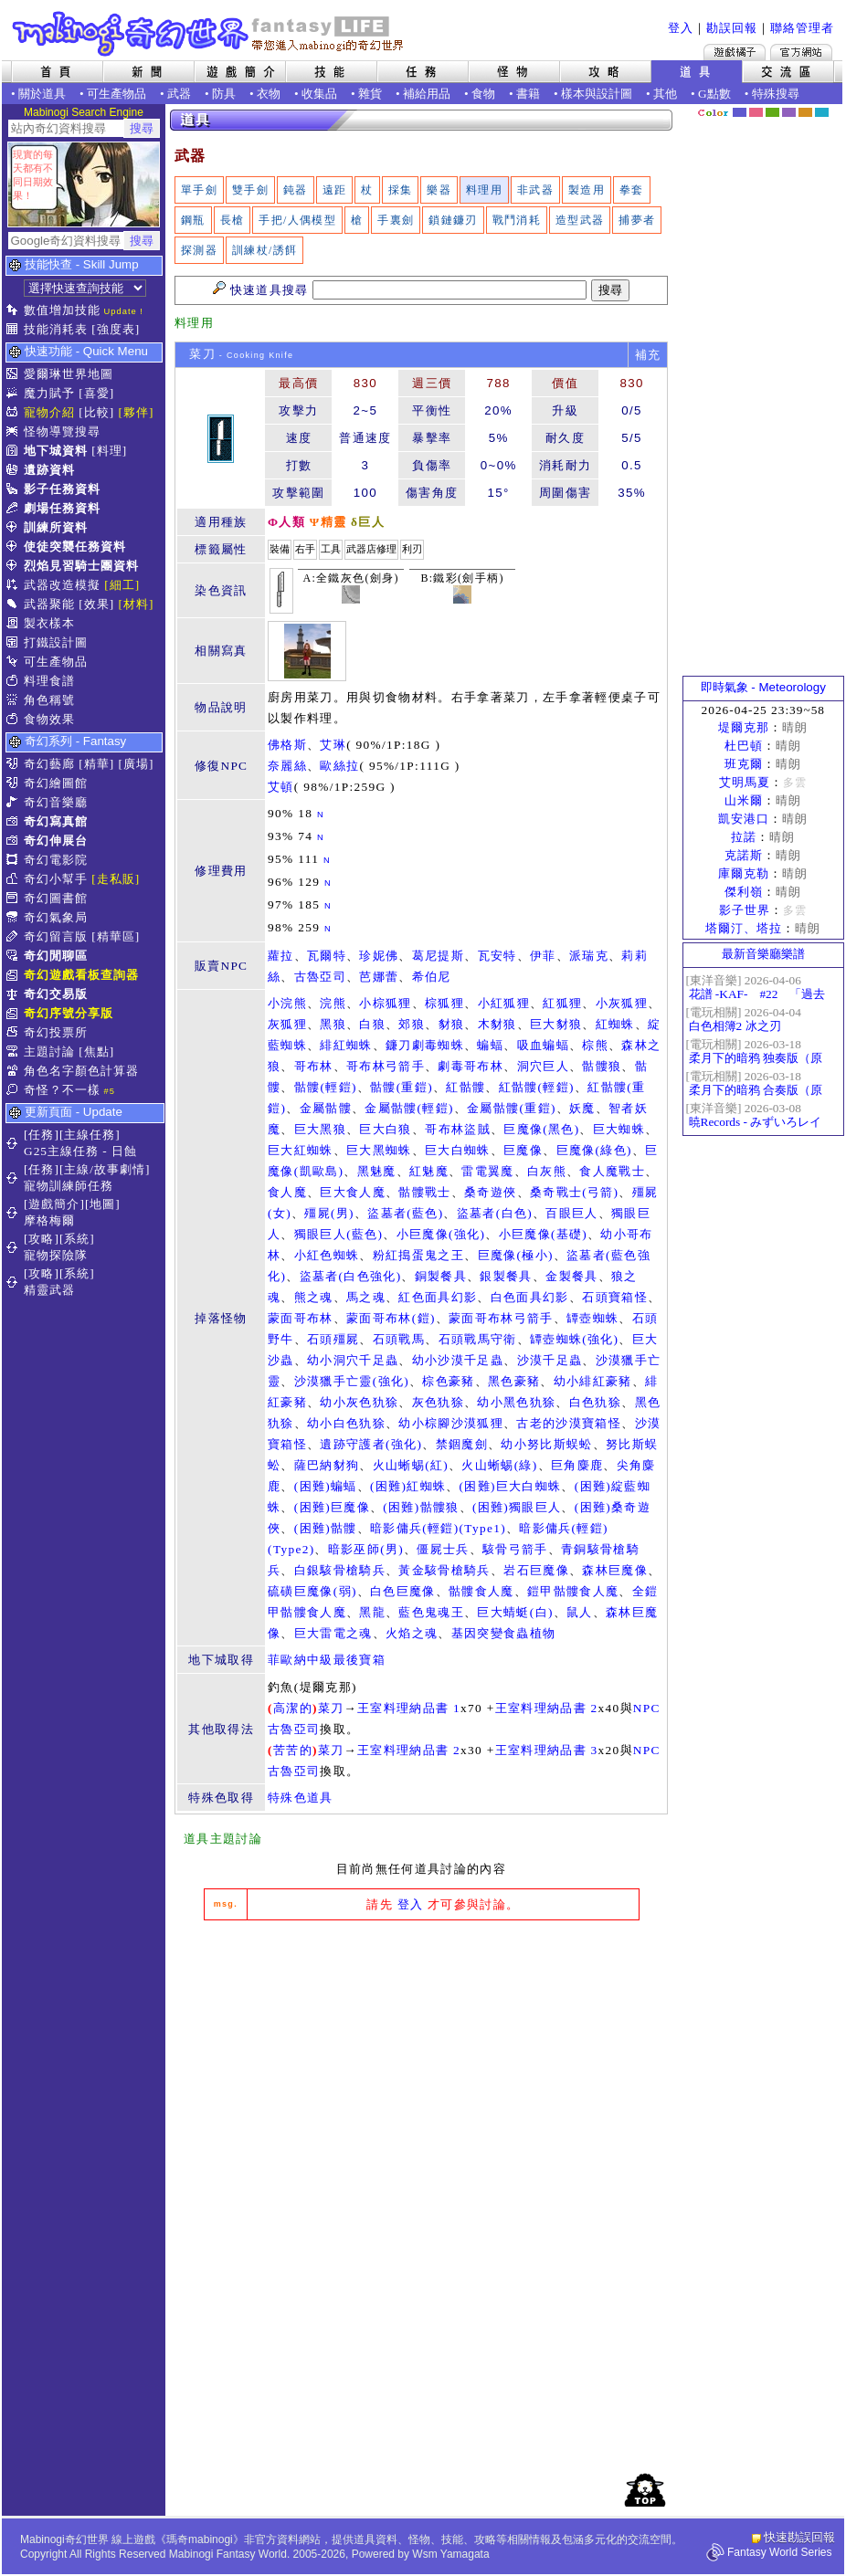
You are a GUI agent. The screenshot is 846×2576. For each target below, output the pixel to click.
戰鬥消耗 (516, 220)
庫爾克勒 (743, 873)
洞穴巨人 (543, 1066)
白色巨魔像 (403, 1591)
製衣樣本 (49, 623)
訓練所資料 (56, 527)
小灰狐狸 (622, 1003)
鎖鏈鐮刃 (452, 220)
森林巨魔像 (615, 1570)
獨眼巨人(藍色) (339, 1234)
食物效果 (49, 719)
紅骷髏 (465, 1087)
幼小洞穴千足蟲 (352, 1360)
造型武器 (579, 220)
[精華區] (115, 936)
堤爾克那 (743, 727)
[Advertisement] (421, 2071)
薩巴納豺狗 (327, 1465)
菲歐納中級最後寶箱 (327, 1660)
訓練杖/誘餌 (264, 250)
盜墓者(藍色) (405, 1213)
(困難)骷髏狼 (421, 1507)
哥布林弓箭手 (385, 1066)
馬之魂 (366, 1297)
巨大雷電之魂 (333, 1633)
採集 (400, 190)
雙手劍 (250, 190)
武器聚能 (49, 604)
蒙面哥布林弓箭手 (501, 1318)
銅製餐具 (441, 1276)
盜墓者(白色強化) (351, 1276)
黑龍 (372, 1612)
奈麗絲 (287, 766)
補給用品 (426, 93)
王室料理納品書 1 (408, 1708)
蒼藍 (822, 112)
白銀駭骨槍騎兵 (340, 1570)
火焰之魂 (412, 1633)
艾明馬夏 (744, 782)
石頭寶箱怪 (615, 1297)
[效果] (96, 604)
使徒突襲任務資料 (75, 546)
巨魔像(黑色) (541, 1129)
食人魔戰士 (612, 1171)
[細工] (122, 585)
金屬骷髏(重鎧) (511, 1108)
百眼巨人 (571, 1213)
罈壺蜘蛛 (592, 1318)
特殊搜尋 (775, 93)
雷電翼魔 (487, 1171)
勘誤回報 (731, 28)
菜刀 (331, 1708)
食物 (483, 93)
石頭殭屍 (333, 1339)
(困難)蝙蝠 (325, 1486)
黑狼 (333, 1024)
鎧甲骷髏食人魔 (573, 1591)
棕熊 (595, 1045)
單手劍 (199, 190)
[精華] (96, 764)
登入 (680, 28)
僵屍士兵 (443, 1549)
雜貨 (370, 93)
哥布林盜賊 (458, 1129)
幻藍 (739, 112)
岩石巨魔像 (536, 1570)
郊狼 (411, 1024)
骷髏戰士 (424, 1192)
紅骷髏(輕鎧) (537, 1087)
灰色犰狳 (438, 1402)
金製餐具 (571, 1276)
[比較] (96, 412)
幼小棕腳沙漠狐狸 (450, 1423)
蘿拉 (281, 955)
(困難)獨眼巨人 (517, 1507)
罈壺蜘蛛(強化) (574, 1339)
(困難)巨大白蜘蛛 (511, 1486)
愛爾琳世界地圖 (68, 374)
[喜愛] (96, 393)
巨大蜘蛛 (619, 1129)
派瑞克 (588, 955)
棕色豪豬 (448, 1381)
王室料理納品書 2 (546, 1708)
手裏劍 (395, 220)
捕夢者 (637, 220)
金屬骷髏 (326, 1108)
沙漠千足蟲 (550, 1360)
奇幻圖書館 (56, 898)
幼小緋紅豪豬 (593, 1381)
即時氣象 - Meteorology (763, 687)
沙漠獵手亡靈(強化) (351, 1381)
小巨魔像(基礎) (543, 1234)
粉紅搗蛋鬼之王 (418, 1255)
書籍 (528, 93)
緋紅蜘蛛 (346, 1045)
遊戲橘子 (734, 52)
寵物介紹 (49, 412)
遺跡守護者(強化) (371, 1444)
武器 (179, 93)
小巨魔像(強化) (441, 1234)
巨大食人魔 (353, 1192)
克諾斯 (743, 855)
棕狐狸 (444, 1003)
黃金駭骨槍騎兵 (444, 1570)
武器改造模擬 (62, 585)
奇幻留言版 (56, 936)
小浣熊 (287, 1003)
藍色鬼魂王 (431, 1612)
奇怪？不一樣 (62, 1090)
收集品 (319, 93)
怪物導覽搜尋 (62, 431)
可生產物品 (116, 93)
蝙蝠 (490, 1045)
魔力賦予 (49, 393)
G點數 (714, 93)
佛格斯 (287, 745)
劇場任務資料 (62, 508)
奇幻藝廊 (49, 764)
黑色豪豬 (514, 1381)
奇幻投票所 (56, 1032)
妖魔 (582, 1108)
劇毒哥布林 (470, 1066)
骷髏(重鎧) (401, 1087)
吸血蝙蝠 (543, 1045)
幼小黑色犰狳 (516, 1402)
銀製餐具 (506, 1276)
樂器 (439, 190)
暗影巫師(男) (366, 1549)
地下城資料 (56, 450)
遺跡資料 (49, 470)
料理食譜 (49, 681)
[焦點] (96, 1051)
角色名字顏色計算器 (81, 1071)
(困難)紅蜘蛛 (408, 1486)
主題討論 (49, 1051)
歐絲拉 (339, 766)
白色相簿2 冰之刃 (735, 1026)
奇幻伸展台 (56, 840)
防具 (224, 93)
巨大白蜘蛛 (458, 1150)
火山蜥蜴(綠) (499, 1465)
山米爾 (743, 800)
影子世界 (744, 910)
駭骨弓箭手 (515, 1549)
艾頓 (281, 787)
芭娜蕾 (378, 976)
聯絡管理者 (802, 28)
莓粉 (756, 112)
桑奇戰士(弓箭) (574, 1192)
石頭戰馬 (399, 1339)
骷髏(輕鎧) (325, 1087)
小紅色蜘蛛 (327, 1255)
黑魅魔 (377, 1171)
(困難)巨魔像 (332, 1507)
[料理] (109, 450)
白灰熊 (546, 1171)
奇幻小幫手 (56, 879)
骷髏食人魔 (481, 1591)
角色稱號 (49, 700)
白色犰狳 (595, 1402)
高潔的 (292, 1708)
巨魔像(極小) (516, 1255)
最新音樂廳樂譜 (763, 954)
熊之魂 (313, 1297)
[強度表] (115, 329)
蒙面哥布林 (300, 1318)
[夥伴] (136, 412)
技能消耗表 (56, 329)
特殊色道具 (300, 1797)
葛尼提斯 (438, 955)
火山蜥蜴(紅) (411, 1465)
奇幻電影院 (56, 860)
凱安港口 (743, 818)
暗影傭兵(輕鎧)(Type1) (438, 1528)
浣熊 (333, 1003)
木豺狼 (497, 1024)
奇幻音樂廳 (56, 802)
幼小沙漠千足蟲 (457, 1360)
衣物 (268, 93)
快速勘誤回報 (799, 2537)
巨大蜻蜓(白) (515, 1612)
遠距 (335, 190)
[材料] (136, 604)
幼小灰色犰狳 (359, 1402)
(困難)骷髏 (325, 1528)
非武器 (535, 190)
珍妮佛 (378, 955)
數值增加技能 (62, 310)
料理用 (484, 190)
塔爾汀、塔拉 (743, 928)
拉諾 (743, 837)
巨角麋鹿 (577, 1465)
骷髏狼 (601, 1066)
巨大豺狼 (556, 1024)
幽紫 (789, 112)
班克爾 (743, 764)
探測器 (199, 250)
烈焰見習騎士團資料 (81, 566)
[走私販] (115, 879)
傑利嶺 (743, 892)
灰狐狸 (287, 1024)
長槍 (232, 220)
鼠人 (579, 1612)
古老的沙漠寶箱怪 (568, 1423)
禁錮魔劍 (462, 1444)
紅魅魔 (429, 1171)
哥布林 (313, 1066)
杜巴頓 (743, 745)
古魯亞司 (320, 976)
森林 (772, 112)
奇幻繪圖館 (56, 783)
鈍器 (295, 190)
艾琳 (333, 745)
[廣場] (136, 764)
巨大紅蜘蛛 (300, 1150)
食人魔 (287, 1192)
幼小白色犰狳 (346, 1423)
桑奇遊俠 (490, 1192)
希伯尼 (431, 976)
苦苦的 (292, 1750)
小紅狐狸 (504, 1003)
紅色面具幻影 (437, 1297)
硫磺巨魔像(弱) (312, 1591)
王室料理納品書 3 (546, 1750)
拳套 (631, 190)
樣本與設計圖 (596, 93)
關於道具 (42, 93)
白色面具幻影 (530, 1297)
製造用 (586, 190)
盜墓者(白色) (495, 1213)
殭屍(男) (329, 1213)
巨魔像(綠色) (594, 1150)
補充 (648, 355)
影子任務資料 (62, 489)
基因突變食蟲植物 (503, 1633)
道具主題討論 (223, 1838)
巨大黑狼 (320, 1129)
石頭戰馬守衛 (478, 1339)
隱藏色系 (832, 106)
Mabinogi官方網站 (801, 52)
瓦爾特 (326, 955)
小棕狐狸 (385, 1003)
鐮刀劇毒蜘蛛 (425, 1045)
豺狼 (452, 1024)
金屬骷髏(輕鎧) (409, 1108)
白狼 (372, 1024)
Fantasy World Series (779, 2552)
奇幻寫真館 (56, 821)
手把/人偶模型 (297, 220)
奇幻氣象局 (56, 917)
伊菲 (543, 955)
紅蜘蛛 (615, 1024)
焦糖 (805, 112)
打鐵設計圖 (56, 642)
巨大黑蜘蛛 (379, 1150)
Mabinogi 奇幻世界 (210, 33)
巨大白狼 (385, 1129)
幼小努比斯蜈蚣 (546, 1444)
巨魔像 (523, 1150)
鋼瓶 (193, 220)
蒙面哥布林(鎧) (391, 1318)
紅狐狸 (562, 1003)
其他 (665, 93)
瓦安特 (497, 955)
